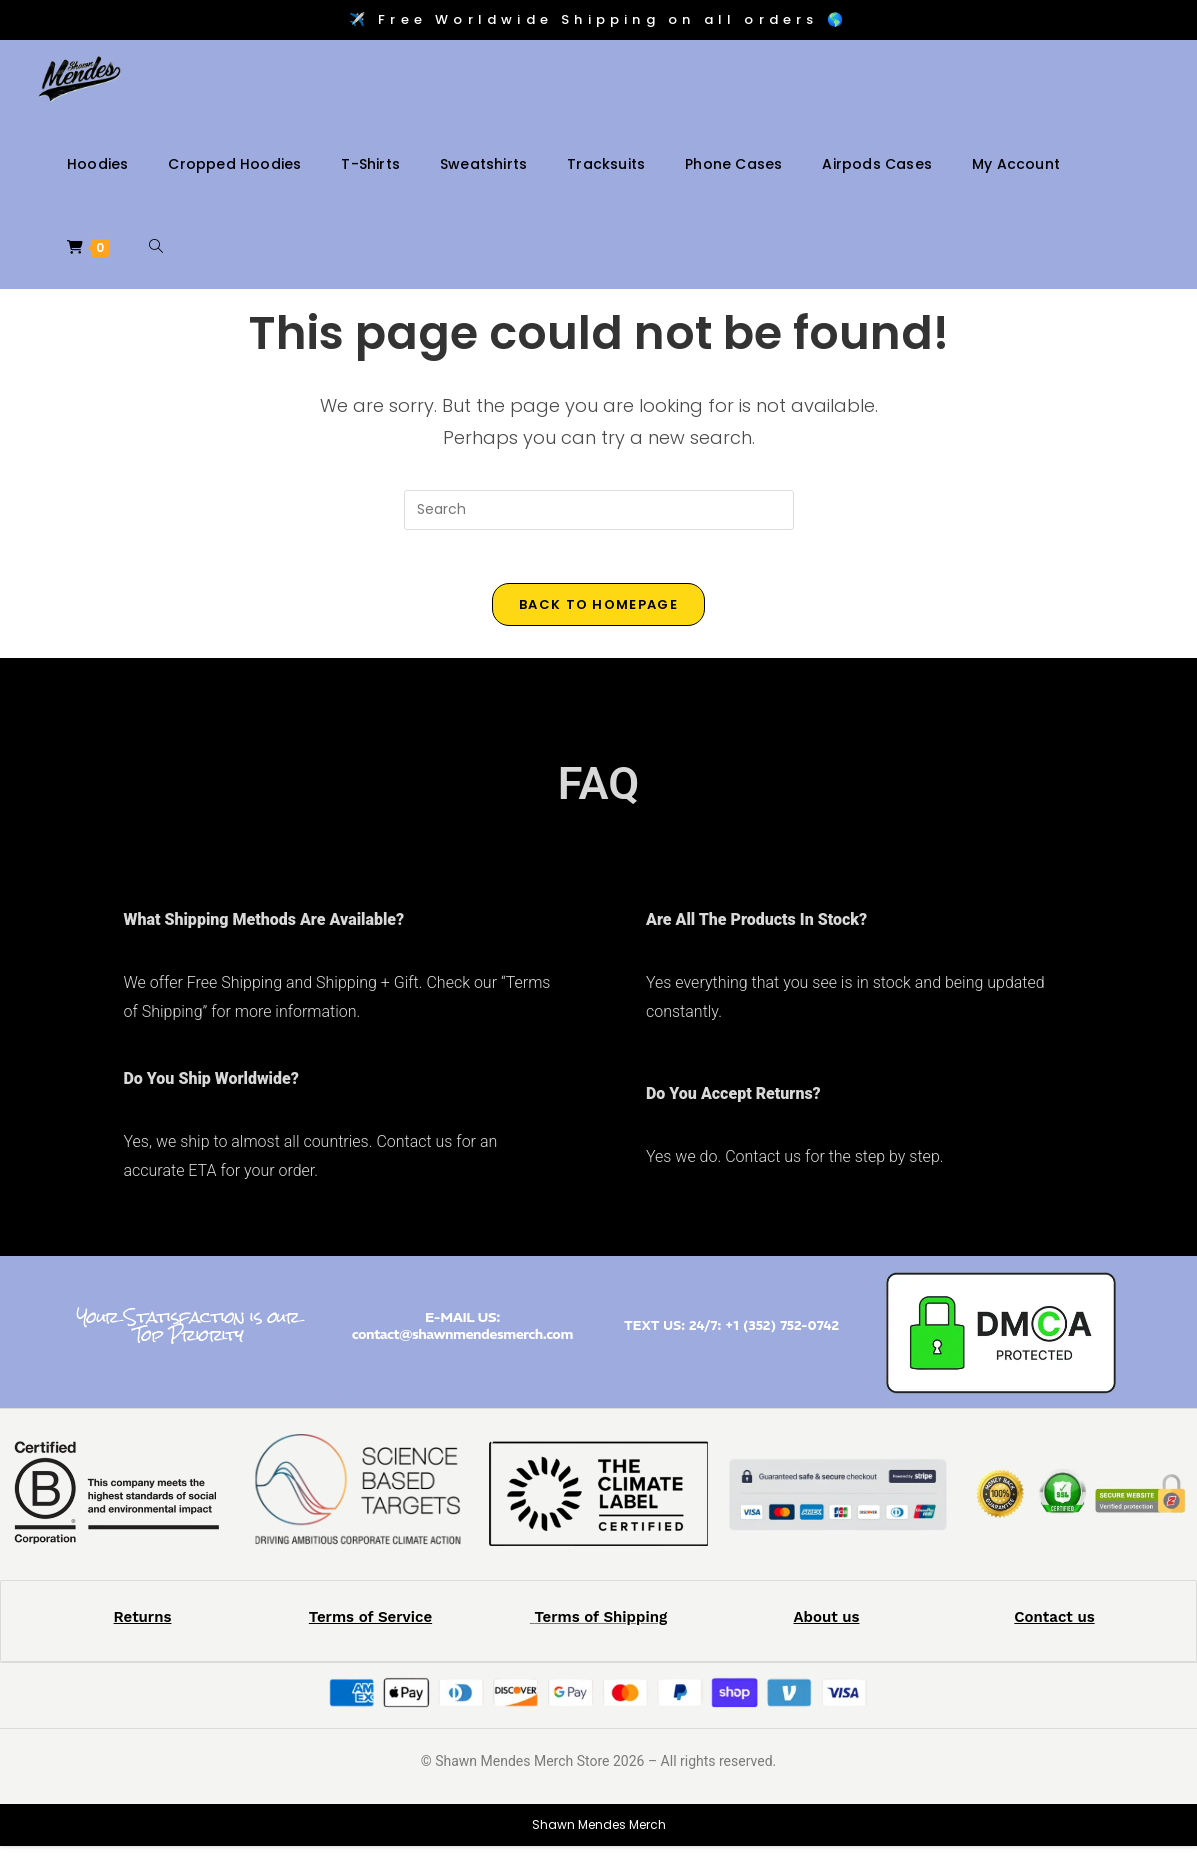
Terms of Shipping (600, 1624)
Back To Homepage (598, 611)
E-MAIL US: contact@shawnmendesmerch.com (462, 1332)
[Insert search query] (599, 510)
